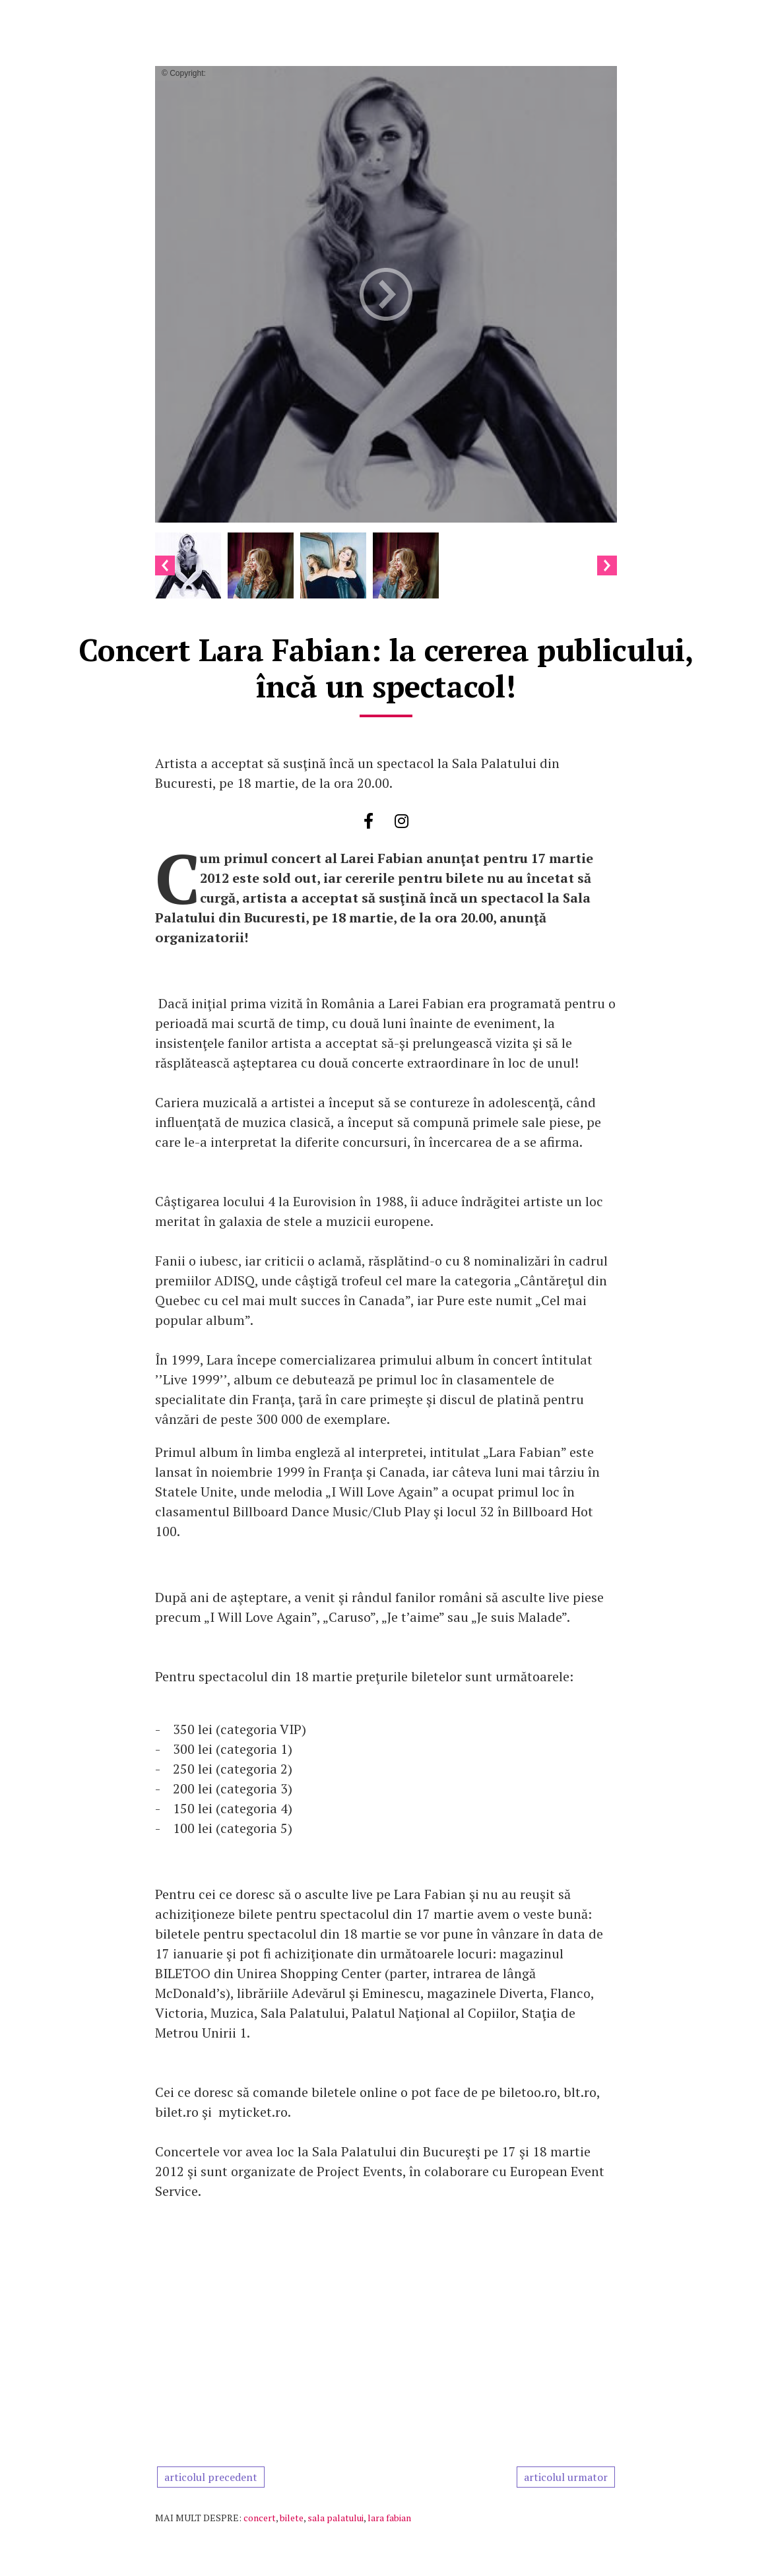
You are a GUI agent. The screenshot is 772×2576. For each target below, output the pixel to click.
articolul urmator (566, 2477)
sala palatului (335, 2517)
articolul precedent (210, 2477)
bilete (292, 2517)
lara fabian (389, 2517)
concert (259, 2517)
